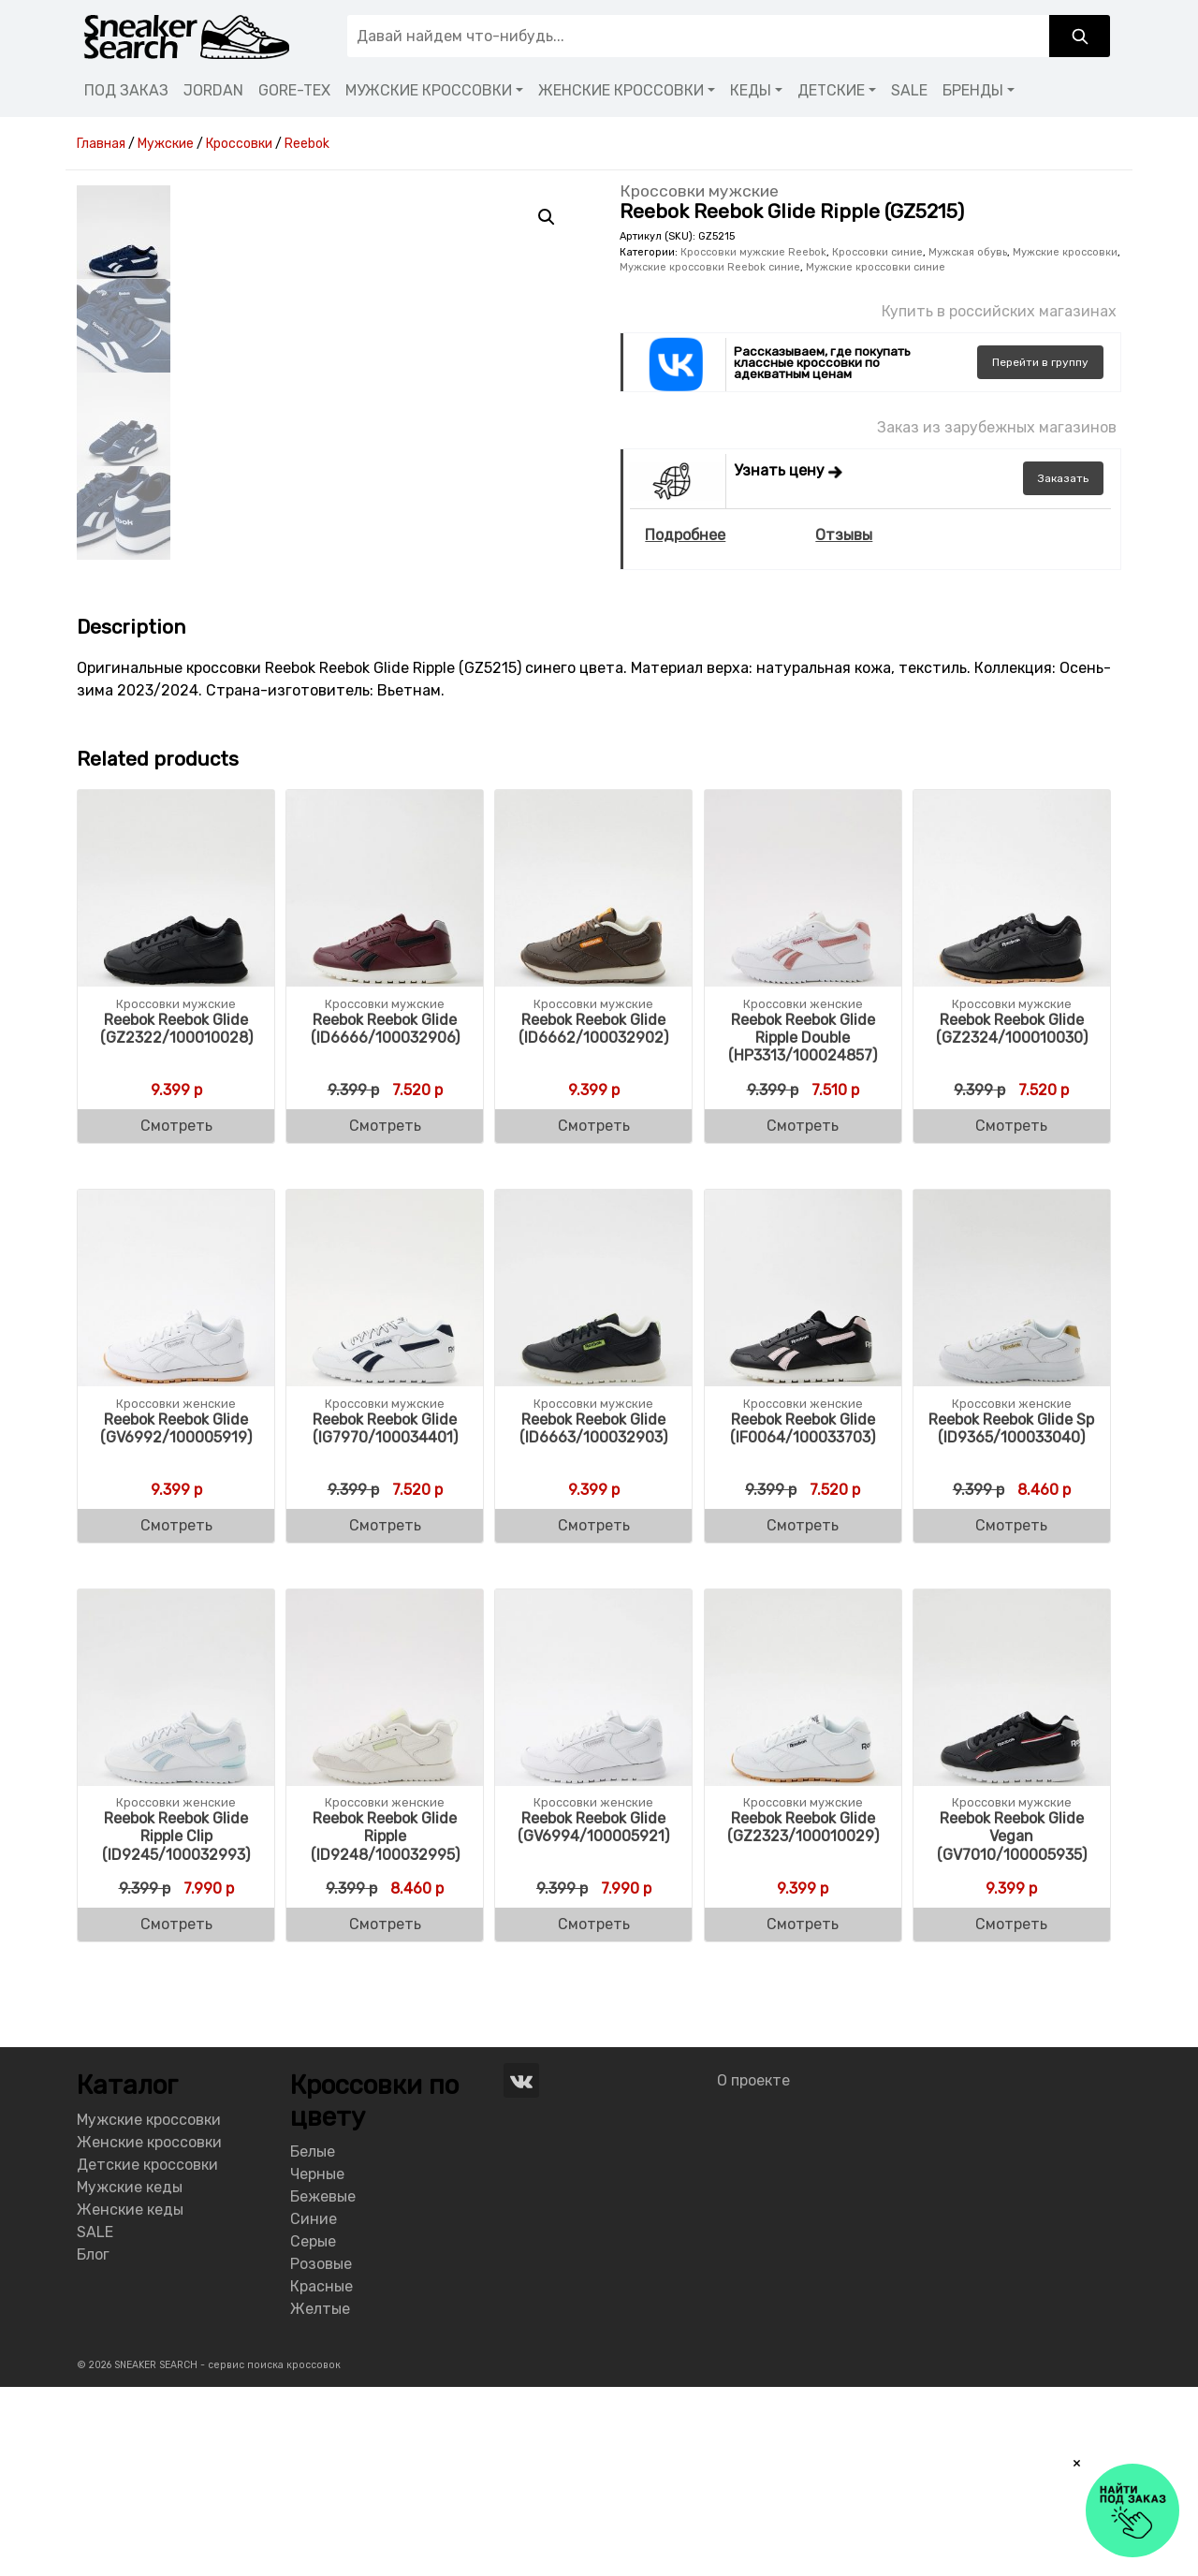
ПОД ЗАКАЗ (126, 90)
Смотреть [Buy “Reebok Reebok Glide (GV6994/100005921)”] (594, 2113)
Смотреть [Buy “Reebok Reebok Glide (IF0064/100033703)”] (803, 1714)
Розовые (321, 2452)
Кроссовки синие (877, 252)
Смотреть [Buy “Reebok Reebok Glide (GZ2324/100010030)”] (1011, 1315)
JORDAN (213, 90)
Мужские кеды (130, 2376)
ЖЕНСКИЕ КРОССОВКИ (621, 90)
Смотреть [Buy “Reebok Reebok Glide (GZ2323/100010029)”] (803, 2113)
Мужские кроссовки (1065, 252)
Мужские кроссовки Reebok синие (710, 267)
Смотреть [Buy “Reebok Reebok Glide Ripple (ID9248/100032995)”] (385, 2113)
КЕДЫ (750, 90)
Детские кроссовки (147, 2354)
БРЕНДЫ (972, 90)
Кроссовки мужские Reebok (753, 252)
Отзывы (843, 535)
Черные (317, 2362)
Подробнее (685, 535)
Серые (313, 2429)
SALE (909, 90)
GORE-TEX (294, 90)
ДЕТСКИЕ (831, 90)
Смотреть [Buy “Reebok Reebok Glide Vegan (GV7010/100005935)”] (1011, 2113)
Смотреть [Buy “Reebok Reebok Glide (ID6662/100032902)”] (594, 1315)
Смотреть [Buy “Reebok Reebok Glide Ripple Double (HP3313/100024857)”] (803, 1315)
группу (1040, 362)
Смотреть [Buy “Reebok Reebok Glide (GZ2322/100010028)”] (176, 1315)
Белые (312, 2340)
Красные (321, 2474)
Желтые (320, 2497)
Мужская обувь (967, 252)
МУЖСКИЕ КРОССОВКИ (428, 90)
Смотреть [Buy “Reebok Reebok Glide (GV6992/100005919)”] (176, 1714)
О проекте (753, 2269)
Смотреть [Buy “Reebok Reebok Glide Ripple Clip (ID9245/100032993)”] (176, 2113)
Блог (93, 2443)
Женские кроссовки (149, 2331)
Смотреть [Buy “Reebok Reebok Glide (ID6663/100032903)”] (594, 1714)
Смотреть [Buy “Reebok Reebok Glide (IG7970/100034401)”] (385, 1714)
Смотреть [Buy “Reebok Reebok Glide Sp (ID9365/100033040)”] (1011, 1714)
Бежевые (323, 2384)
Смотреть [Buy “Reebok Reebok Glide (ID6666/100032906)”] (385, 1315)
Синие (313, 2407)
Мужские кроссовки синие (875, 267)
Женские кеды (130, 2399)
